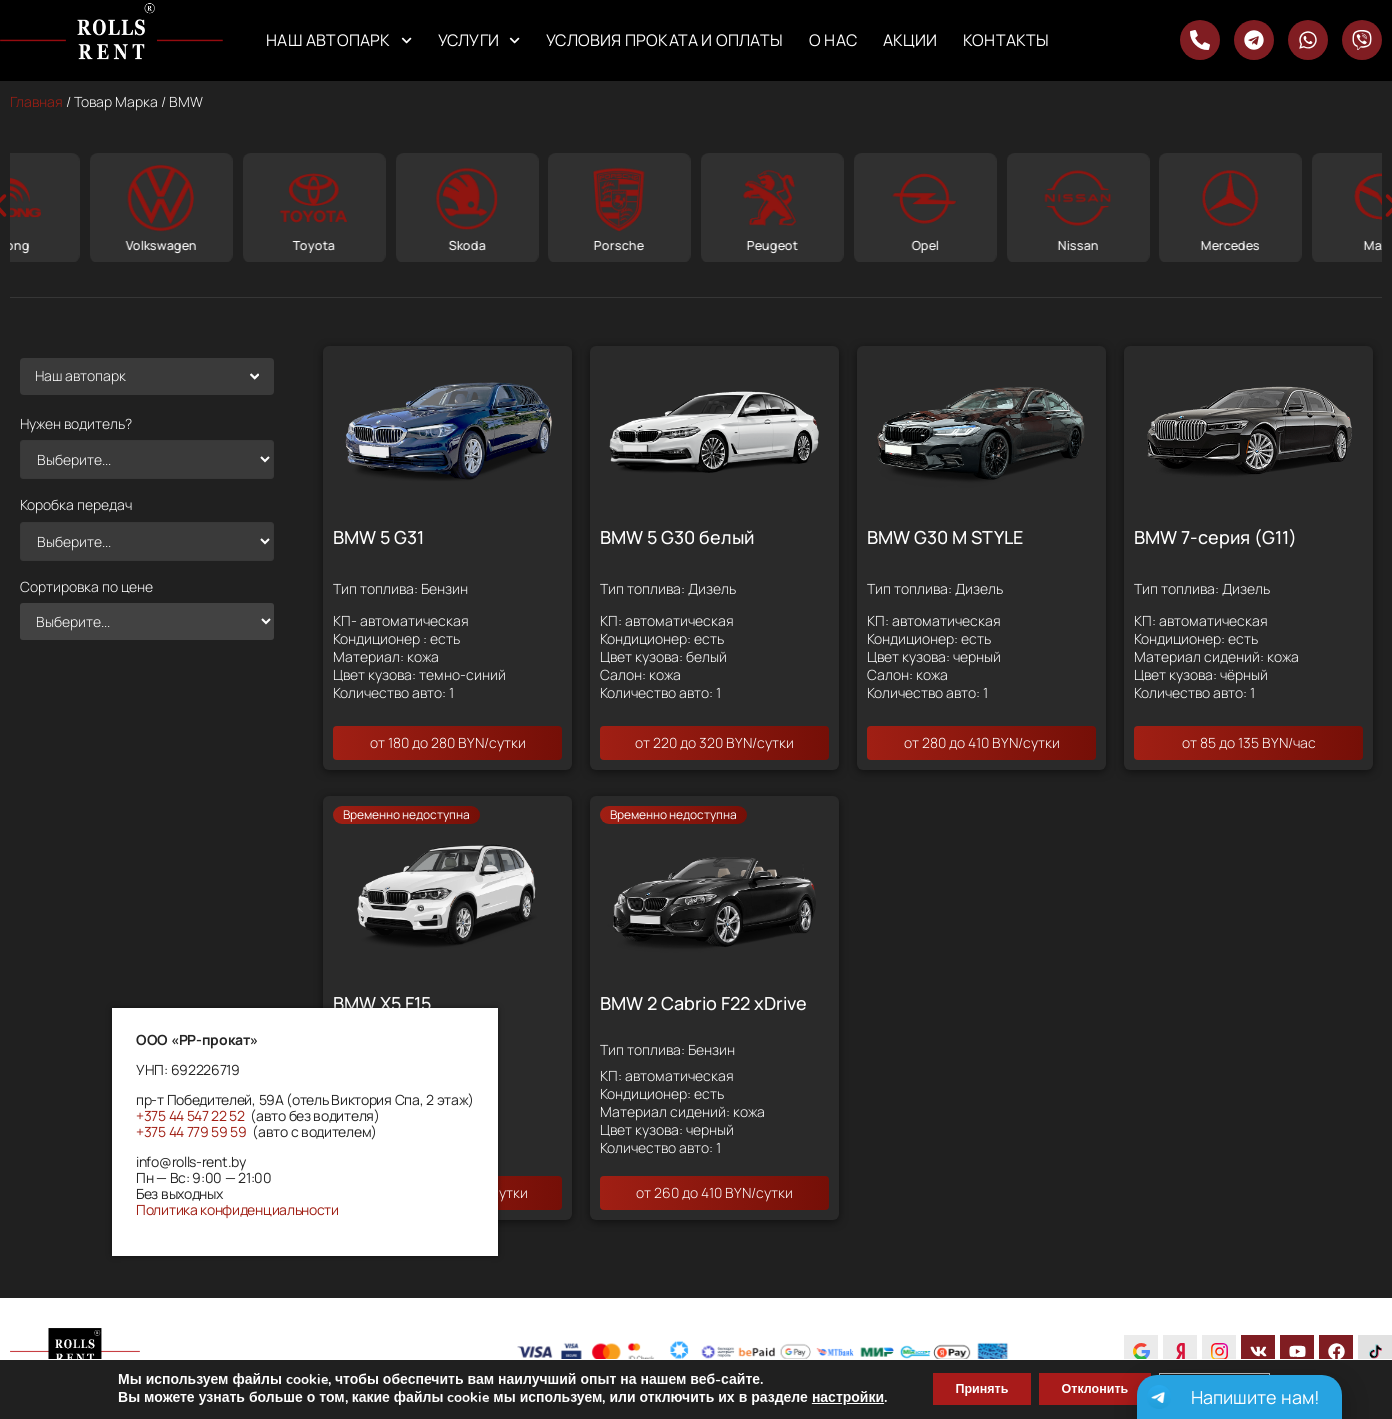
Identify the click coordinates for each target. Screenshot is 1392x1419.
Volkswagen (311, 244)
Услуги (479, 40)
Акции (910, 40)
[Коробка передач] (147, 540)
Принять (958, 1387)
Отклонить (1094, 1387)
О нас (833, 40)
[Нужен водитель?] (147, 459)
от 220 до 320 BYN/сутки (714, 742)
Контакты (1006, 40)
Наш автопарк (339, 40)
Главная (36, 101)
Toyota (463, 244)
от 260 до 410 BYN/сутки (714, 1192)
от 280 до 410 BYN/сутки (982, 742)
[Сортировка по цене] (147, 621)
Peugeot (921, 244)
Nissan (1227, 244)
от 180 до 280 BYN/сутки (448, 742)
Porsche (769, 244)
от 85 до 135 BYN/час (1249, 742)
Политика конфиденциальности (237, 1209)
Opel (1074, 244)
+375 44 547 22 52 (190, 1115)
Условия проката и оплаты (664, 40)
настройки (814, 1397)
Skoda (617, 244)
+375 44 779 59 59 (191, 1131)
